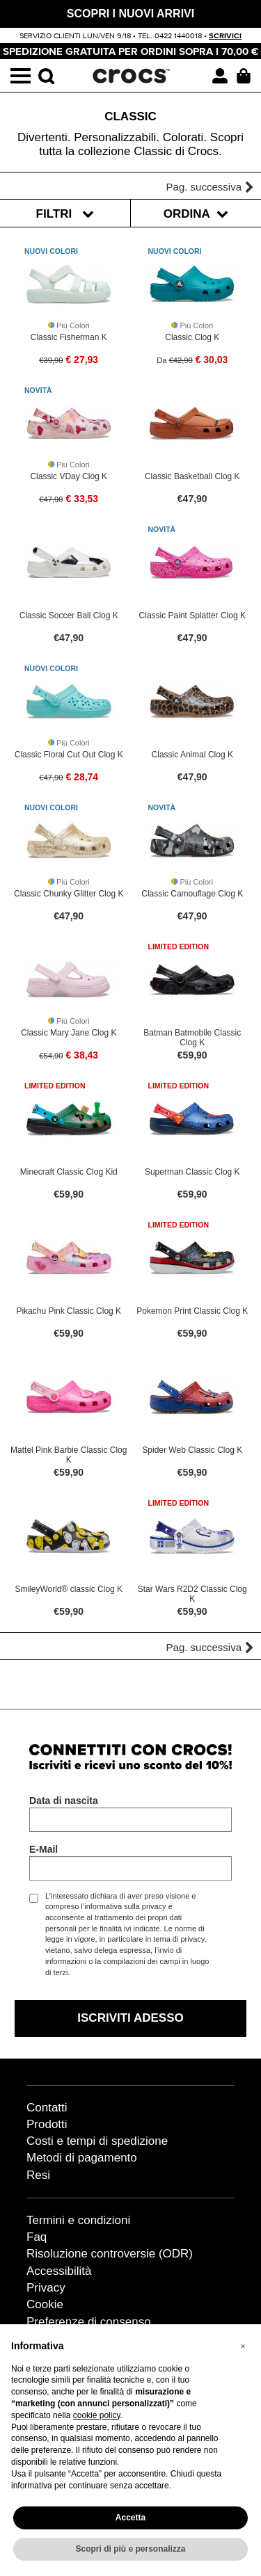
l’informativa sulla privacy (123, 1906)
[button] (243, 2346)
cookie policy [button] (96, 2415)
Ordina (196, 213)
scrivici (225, 36)
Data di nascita (63, 1800)
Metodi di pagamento (81, 2157)
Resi (38, 2175)
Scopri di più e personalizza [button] (130, 2549)
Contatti (47, 2107)
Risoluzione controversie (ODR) (109, 2253)
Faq (36, 2237)
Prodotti (47, 2124)
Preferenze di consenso (88, 2321)
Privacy (45, 2287)
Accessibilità (59, 2271)
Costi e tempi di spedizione (97, 2141)
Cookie (44, 2304)
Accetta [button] (130, 2517)
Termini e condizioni (78, 2220)
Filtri (65, 213)
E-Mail (43, 1849)
